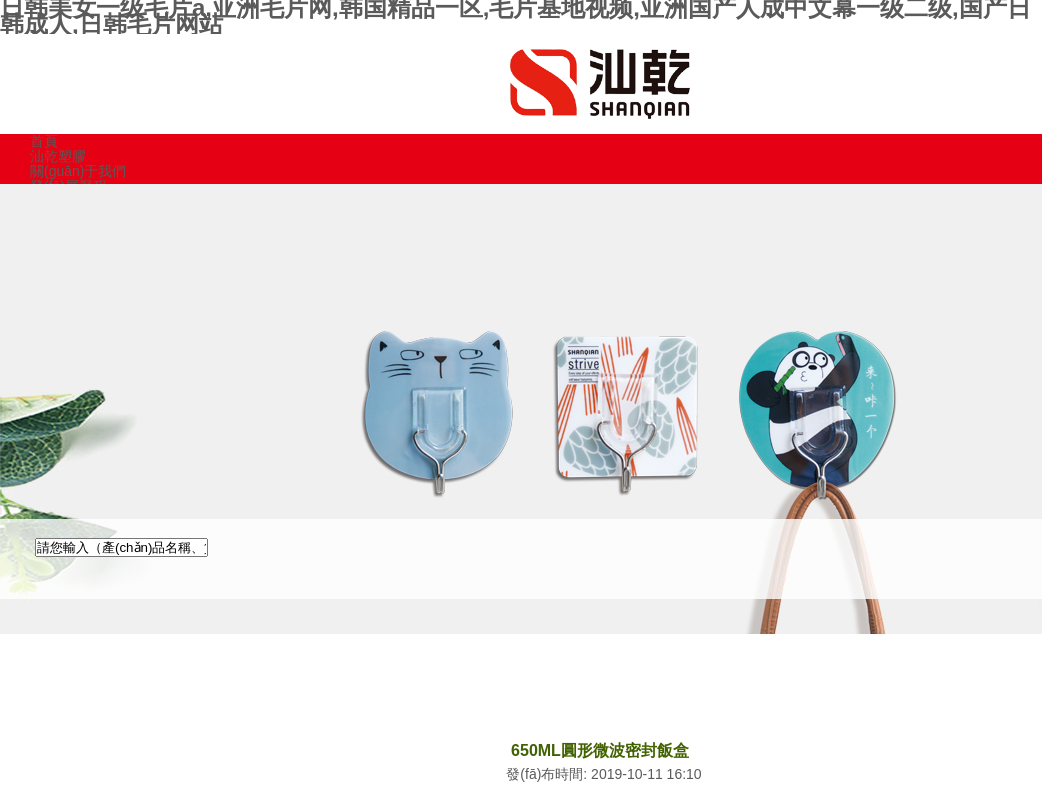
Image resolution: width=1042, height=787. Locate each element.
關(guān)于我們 (78, 171)
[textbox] (121, 547)
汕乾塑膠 (58, 156)
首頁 (44, 141)
